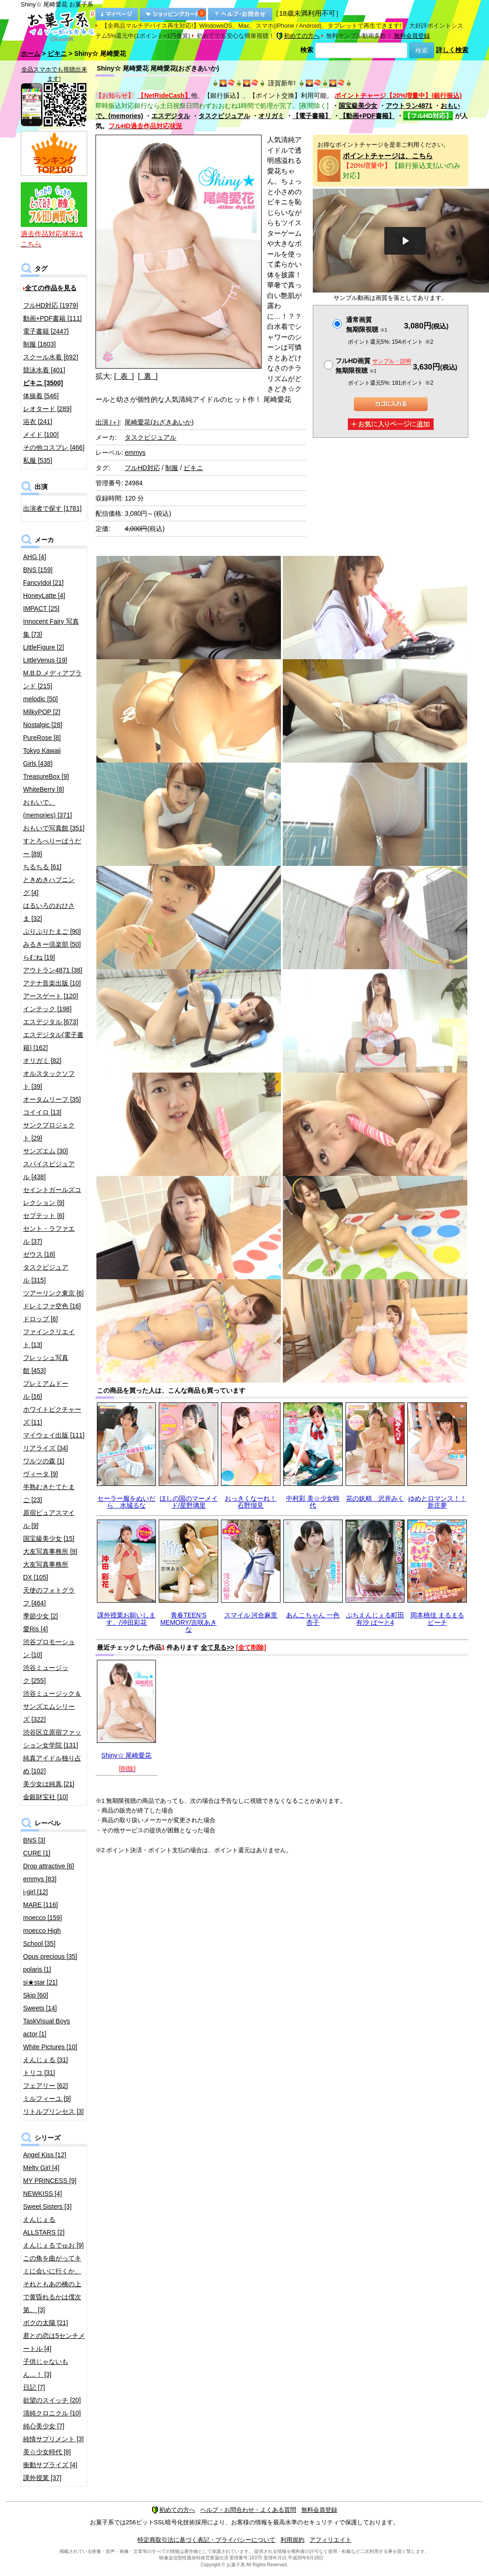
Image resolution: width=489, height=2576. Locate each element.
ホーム (30, 53)
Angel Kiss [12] (44, 2155)
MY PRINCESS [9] (50, 2180)
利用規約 (292, 2539)
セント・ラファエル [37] (49, 1235)
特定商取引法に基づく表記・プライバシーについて (206, 2539)
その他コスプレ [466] (53, 447)
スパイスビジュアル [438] (49, 1170)
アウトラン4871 (409, 105)
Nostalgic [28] (42, 724)
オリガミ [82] (42, 1060)
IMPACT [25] (41, 608)
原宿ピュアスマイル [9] (49, 1519)
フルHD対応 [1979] (50, 305)
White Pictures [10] (50, 2047)
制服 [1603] (39, 344)
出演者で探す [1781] (52, 508)
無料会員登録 (412, 35)
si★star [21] (40, 1982)
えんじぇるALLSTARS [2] (44, 2226)
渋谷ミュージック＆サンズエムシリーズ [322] (52, 1706)
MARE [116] (40, 1904)
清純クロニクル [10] (52, 2413)
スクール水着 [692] (50, 357)
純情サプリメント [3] (53, 2439)
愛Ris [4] (35, 1629)
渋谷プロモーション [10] (49, 1648)
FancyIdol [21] (43, 582)
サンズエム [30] (45, 1151)
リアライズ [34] (45, 1448)
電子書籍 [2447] (46, 331)
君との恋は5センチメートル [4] (54, 2342)
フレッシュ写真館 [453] (45, 1364)
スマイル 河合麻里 (251, 1615)
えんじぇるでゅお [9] (53, 2245)
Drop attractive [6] (48, 1866)
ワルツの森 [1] (43, 1461)
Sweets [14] (40, 2008)
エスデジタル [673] (50, 1022)
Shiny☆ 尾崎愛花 (126, 1755)
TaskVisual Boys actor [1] (46, 2027)
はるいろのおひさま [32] (49, 912)
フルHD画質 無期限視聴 (373, 365)
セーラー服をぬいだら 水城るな (126, 1502)
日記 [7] (34, 2387)
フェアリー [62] (45, 2085)
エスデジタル (170, 115)
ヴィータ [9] (40, 1474)
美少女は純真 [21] (48, 1784)
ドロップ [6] (40, 1319)
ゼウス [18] (39, 1254)
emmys (135, 452)
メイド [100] (41, 434)
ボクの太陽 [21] (45, 2322)
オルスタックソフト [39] (49, 1080)
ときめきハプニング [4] (49, 886)
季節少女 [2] (40, 1616)
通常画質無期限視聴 (366, 324)
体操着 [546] (41, 396)
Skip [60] (35, 1995)
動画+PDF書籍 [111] (52, 318)
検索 (306, 50)
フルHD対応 (142, 467)
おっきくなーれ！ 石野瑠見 (250, 1502)
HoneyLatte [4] (44, 595)
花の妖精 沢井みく (375, 1498)
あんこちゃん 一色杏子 (313, 1618)
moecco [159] (42, 1917)
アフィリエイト (331, 2539)
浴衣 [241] (37, 421)
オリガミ (271, 115)
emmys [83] (39, 1879)
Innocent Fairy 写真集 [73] (51, 628)
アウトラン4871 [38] (52, 970)
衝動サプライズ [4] (50, 2465)
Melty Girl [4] (41, 2167)
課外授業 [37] (42, 2477)
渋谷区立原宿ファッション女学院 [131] (52, 1739)
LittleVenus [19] (45, 660)
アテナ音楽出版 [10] (52, 983)
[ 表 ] (124, 376)
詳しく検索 (452, 50)
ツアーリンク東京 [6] (53, 1293)
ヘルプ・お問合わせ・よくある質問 (248, 2509)
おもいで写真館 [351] (53, 828)
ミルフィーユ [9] (47, 2098)
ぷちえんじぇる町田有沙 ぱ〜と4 (375, 1618)
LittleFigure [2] (43, 647)
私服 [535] (37, 460)
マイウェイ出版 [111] (53, 1435)
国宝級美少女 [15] (48, 1538)
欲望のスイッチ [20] (52, 2400)
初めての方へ (298, 35)
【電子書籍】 (311, 115)
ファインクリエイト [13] (49, 1338)
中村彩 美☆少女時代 (313, 1502)
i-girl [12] (35, 1892)
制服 (171, 467)
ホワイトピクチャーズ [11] (52, 1416)
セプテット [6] (43, 1215)
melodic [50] (40, 699)
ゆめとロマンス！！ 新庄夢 (437, 1502)
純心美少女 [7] (43, 2426)
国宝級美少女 (358, 105)
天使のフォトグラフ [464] (49, 1596)
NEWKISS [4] (42, 2193)
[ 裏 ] (148, 376)
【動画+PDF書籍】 (367, 115)
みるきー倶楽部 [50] (52, 944)
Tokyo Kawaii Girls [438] (42, 757)
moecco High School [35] (42, 1937)
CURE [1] (36, 1853)
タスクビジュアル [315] (45, 1274)
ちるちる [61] (42, 867)
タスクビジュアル (224, 115)
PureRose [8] (42, 737)
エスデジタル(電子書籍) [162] (53, 1041)
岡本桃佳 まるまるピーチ (437, 1618)
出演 (107, 422)
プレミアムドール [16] (45, 1390)
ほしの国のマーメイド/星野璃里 (189, 1502)
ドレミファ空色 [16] (52, 1306)
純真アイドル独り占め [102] (52, 1764)
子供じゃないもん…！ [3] (45, 2368)
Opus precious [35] (50, 1956)
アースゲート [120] (50, 996)
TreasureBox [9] (46, 776)
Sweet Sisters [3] (47, 2206)
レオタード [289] (47, 408)
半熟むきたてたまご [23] (49, 1493)
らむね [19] (39, 957)
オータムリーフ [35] (52, 1099)
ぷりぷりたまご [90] (52, 931)
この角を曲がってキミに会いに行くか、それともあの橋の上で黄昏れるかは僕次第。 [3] (52, 2284)
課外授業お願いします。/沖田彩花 (126, 1618)
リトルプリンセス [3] (53, 2111)
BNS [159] (38, 569)
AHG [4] (34, 557)
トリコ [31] (39, 2072)
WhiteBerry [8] (43, 789)
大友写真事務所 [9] (50, 1551)
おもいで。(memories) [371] (47, 809)
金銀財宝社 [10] (45, 1797)
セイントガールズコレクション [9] (52, 1196)
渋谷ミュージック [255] (45, 1674)
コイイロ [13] (42, 1112)
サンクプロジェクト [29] (49, 1131)
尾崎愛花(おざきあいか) (159, 422)
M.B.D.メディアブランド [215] (52, 679)
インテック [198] (47, 1009)
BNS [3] (34, 1840)
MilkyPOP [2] (41, 712)
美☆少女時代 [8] (47, 2452)
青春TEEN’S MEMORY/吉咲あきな (188, 1622)
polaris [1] (37, 1969)
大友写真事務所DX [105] (45, 1571)
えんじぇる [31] (45, 2059)
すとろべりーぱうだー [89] (52, 847)
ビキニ (57, 53)
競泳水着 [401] (44, 370)
